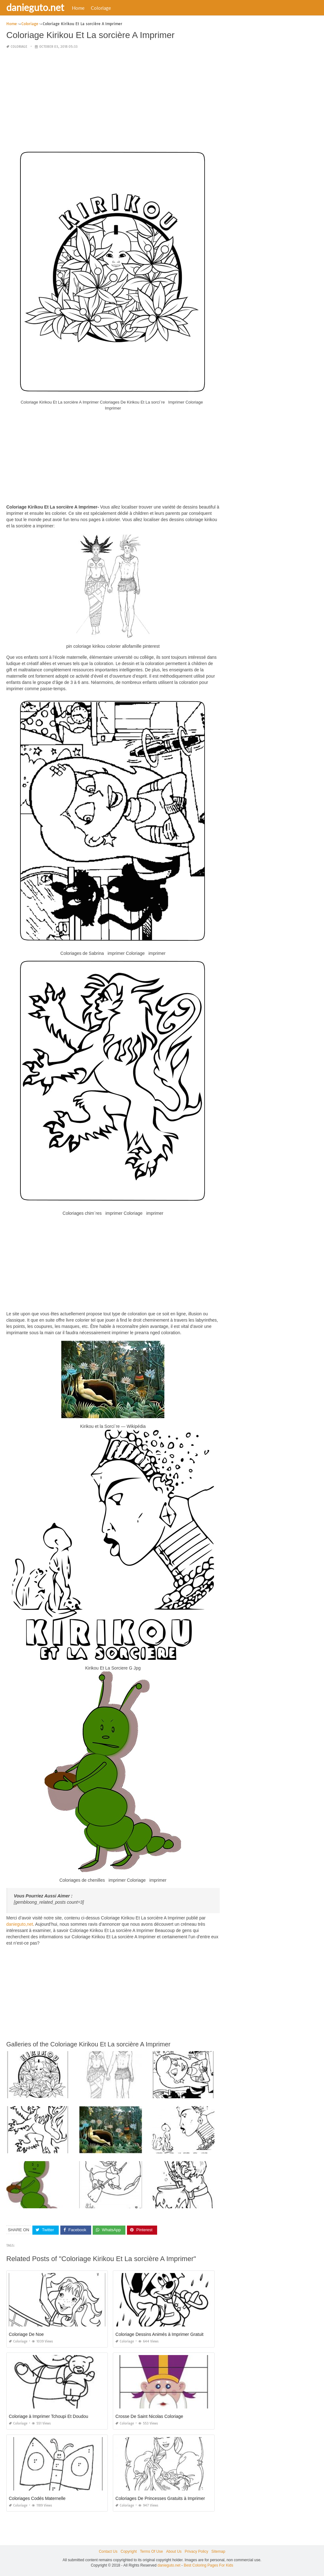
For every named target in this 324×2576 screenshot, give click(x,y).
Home (78, 8)
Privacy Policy (196, 2551)
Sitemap (218, 2551)
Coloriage (101, 8)
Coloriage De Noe (26, 2334)
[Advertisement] (113, 99)
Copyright (129, 2551)
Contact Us (108, 2551)
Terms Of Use (151, 2551)
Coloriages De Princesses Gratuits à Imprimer (160, 2498)
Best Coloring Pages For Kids (208, 2565)
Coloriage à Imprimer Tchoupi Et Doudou (48, 2416)
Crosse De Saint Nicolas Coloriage (149, 2416)
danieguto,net (19, 1924)
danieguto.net (35, 7)
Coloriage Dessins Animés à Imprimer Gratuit (159, 2334)
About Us (173, 2551)
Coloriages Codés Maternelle (37, 2498)
